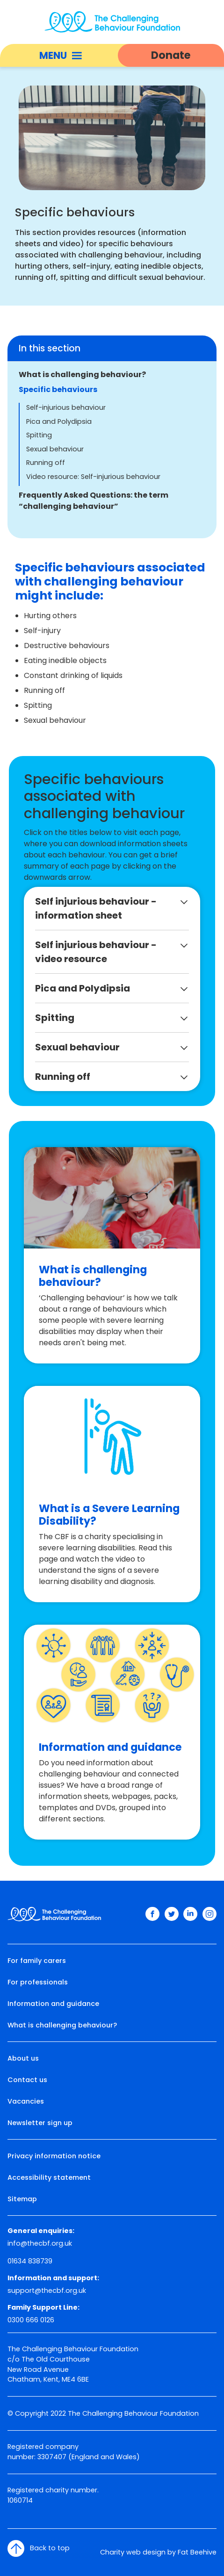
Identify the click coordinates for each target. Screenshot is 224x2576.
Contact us (27, 2079)
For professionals (37, 1982)
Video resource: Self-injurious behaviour (93, 476)
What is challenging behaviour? (82, 374)
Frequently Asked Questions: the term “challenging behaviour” (93, 501)
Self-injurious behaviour (66, 407)
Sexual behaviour (55, 449)
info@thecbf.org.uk (39, 2243)
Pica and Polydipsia (59, 421)
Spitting (39, 435)
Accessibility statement (49, 2177)
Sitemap (22, 2199)
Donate (171, 55)
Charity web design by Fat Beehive (158, 2552)
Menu (60, 55)
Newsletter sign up (39, 2122)
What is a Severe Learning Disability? (109, 1514)
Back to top (38, 2548)
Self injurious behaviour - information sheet (96, 908)
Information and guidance (110, 1747)
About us (23, 2058)
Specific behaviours (58, 389)
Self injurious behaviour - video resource (96, 951)
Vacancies (25, 2101)
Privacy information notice (54, 2156)
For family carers (36, 1960)
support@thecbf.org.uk (46, 2290)
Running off (45, 462)
